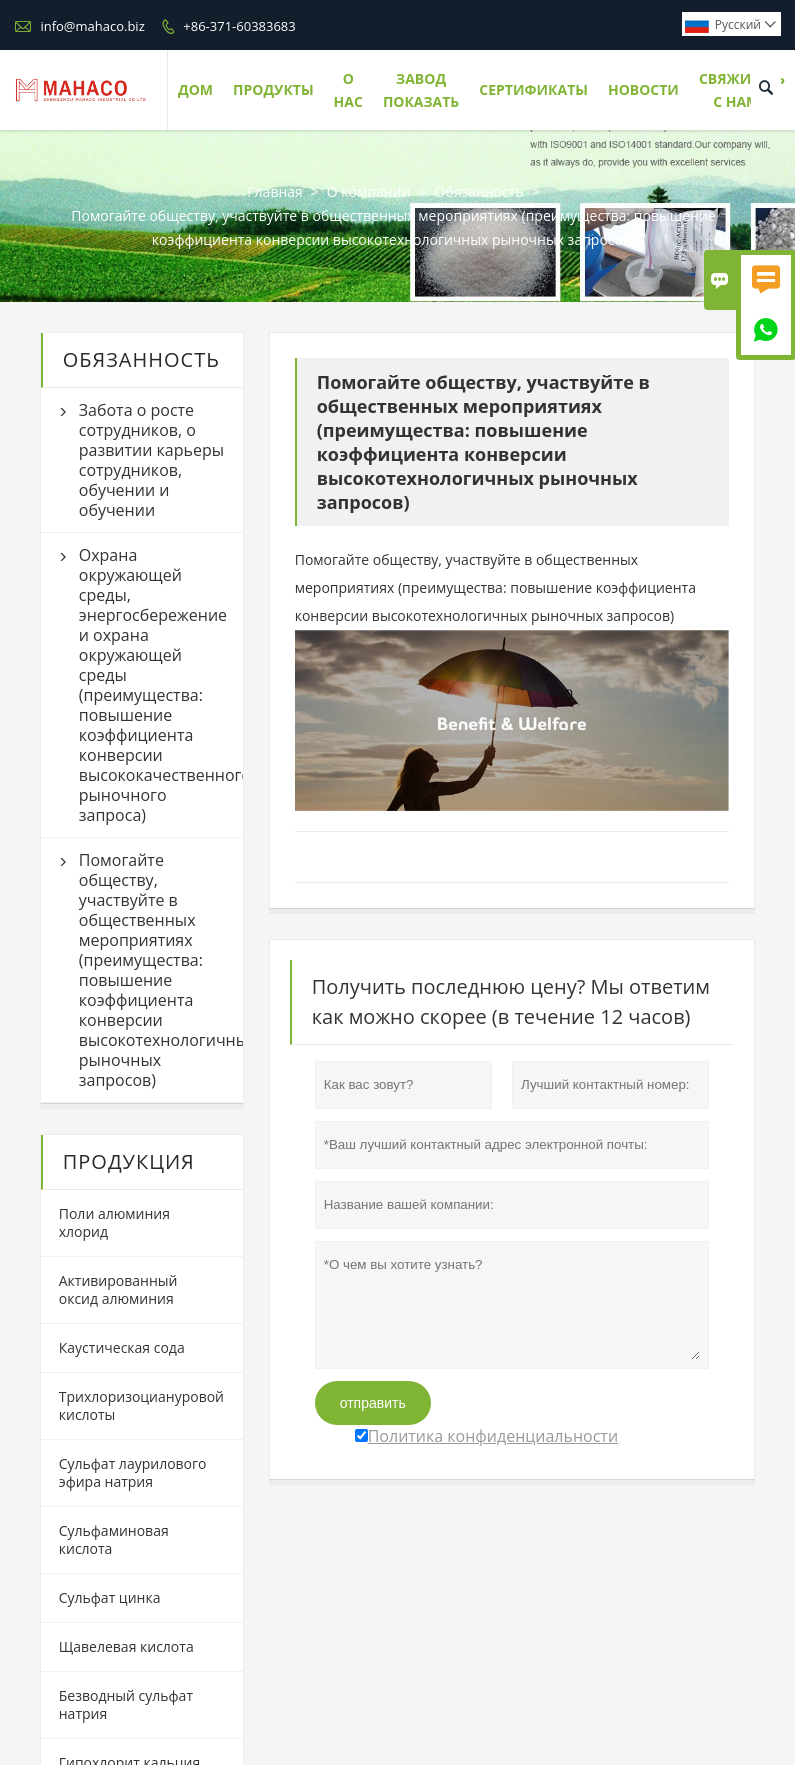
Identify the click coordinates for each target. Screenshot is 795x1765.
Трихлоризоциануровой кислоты (141, 1405)
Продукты (273, 89)
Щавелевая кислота (126, 1646)
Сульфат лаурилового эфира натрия (133, 1472)
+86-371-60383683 (239, 26)
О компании (369, 191)
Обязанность (478, 191)
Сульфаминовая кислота (114, 1539)
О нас (348, 90)
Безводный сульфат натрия (126, 1704)
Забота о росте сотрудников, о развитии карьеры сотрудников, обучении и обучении (151, 460)
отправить (373, 1403)
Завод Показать (421, 90)
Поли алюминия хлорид (114, 1222)
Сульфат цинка (110, 1597)
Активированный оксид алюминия (118, 1289)
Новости (643, 89)
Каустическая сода (122, 1347)
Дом (195, 89)
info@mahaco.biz (92, 26)
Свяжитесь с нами (742, 90)
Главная (275, 191)
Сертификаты (533, 89)
